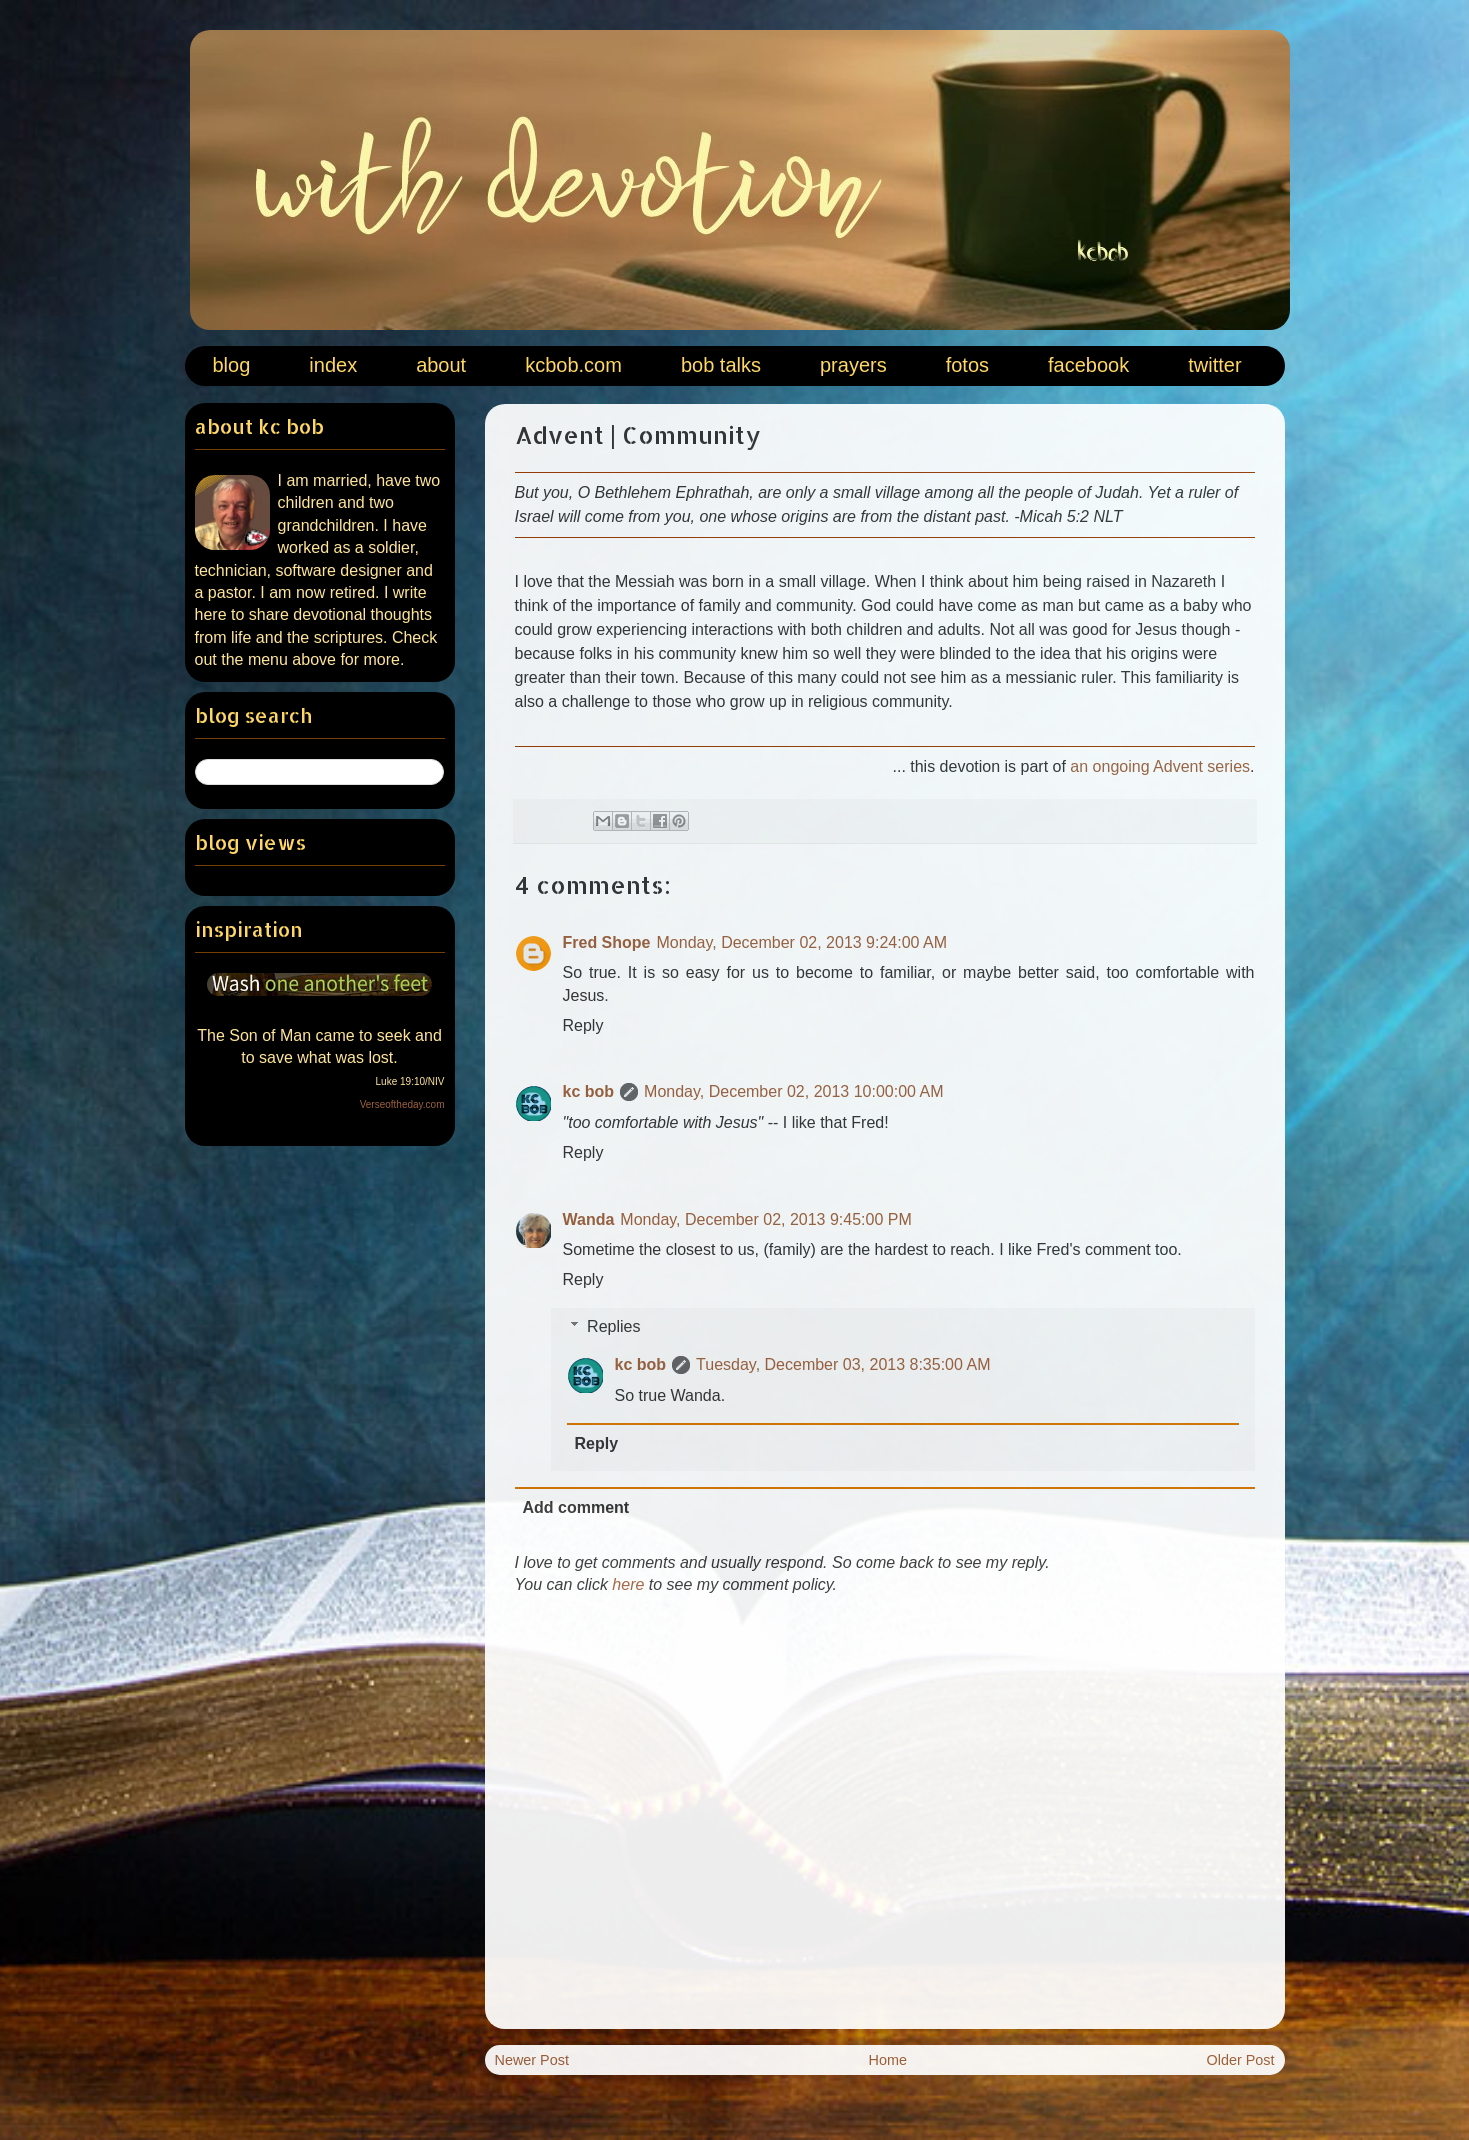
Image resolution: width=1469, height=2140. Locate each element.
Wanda (589, 1219)
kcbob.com (573, 365)
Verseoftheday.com (402, 1104)
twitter (1214, 365)
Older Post (1241, 2060)
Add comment (576, 1507)
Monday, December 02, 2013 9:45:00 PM (765, 1219)
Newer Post (532, 2060)
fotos (967, 365)
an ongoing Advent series (1160, 766)
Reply (583, 1025)
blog (232, 365)
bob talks (721, 365)
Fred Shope (607, 942)
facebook (1088, 365)
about (441, 365)
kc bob (589, 1091)
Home (888, 2060)
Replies (613, 1326)
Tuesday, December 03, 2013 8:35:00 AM (843, 1364)
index (333, 365)
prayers (853, 365)
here (628, 1584)
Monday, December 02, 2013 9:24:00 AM (802, 942)
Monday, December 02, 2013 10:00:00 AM (793, 1091)
